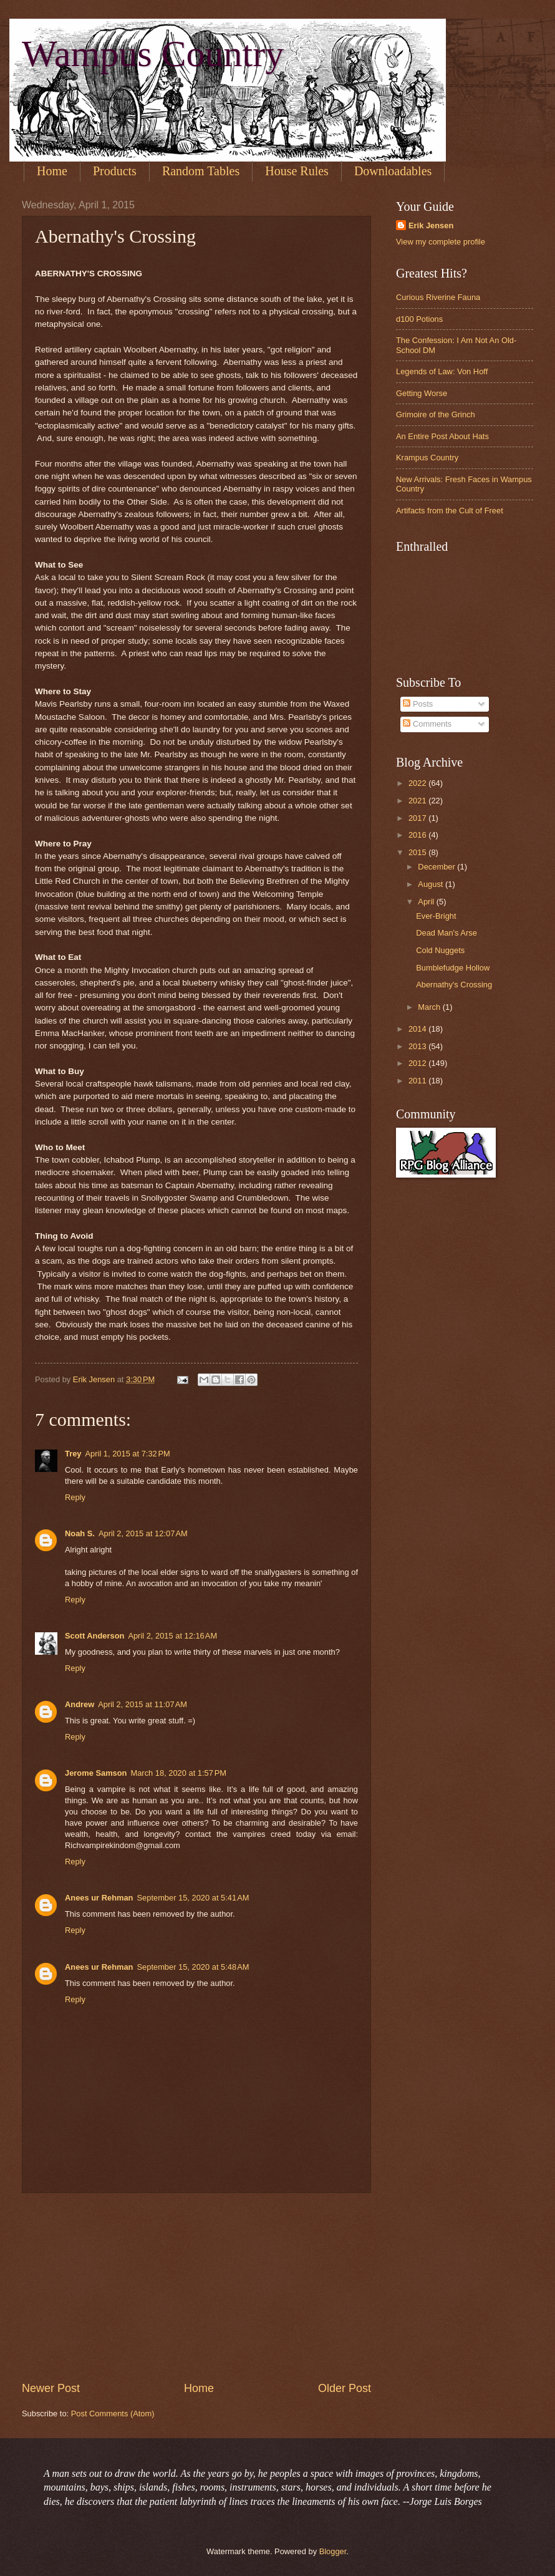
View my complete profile (440, 241)
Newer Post (51, 2388)
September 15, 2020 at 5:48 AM (193, 1967)
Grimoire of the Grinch (435, 414)
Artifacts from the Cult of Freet (449, 510)
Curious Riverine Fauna (438, 297)
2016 (418, 835)
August (431, 884)
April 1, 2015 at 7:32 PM (127, 1453)
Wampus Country (153, 53)
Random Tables (200, 171)
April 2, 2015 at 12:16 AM (172, 1635)
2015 (418, 852)
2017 (418, 818)
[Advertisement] (196, 2287)
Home (52, 171)
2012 (418, 1063)
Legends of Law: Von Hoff (442, 371)
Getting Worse (421, 393)
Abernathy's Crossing (454, 984)
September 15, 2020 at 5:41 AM (193, 1897)
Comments (427, 724)
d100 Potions (419, 319)
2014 (418, 1029)
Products (115, 171)
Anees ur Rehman (99, 1897)
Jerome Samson (96, 1773)
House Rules (297, 171)
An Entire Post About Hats (442, 436)
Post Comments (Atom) (113, 2413)
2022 (418, 783)
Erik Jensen (430, 225)
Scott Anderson (94, 1635)
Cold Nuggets (440, 950)
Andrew (79, 1704)
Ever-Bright (436, 916)
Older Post (344, 2388)
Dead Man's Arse (446, 932)
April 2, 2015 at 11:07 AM (142, 1704)
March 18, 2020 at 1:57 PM (178, 1773)
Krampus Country (427, 457)
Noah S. (80, 1533)
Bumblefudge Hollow (453, 967)
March (430, 1007)
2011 (418, 1080)
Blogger (333, 2551)
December (437, 866)
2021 (418, 800)
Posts (418, 704)
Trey (73, 1453)
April (427, 901)
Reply (75, 1497)
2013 (418, 1046)
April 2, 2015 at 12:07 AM (143, 1533)
